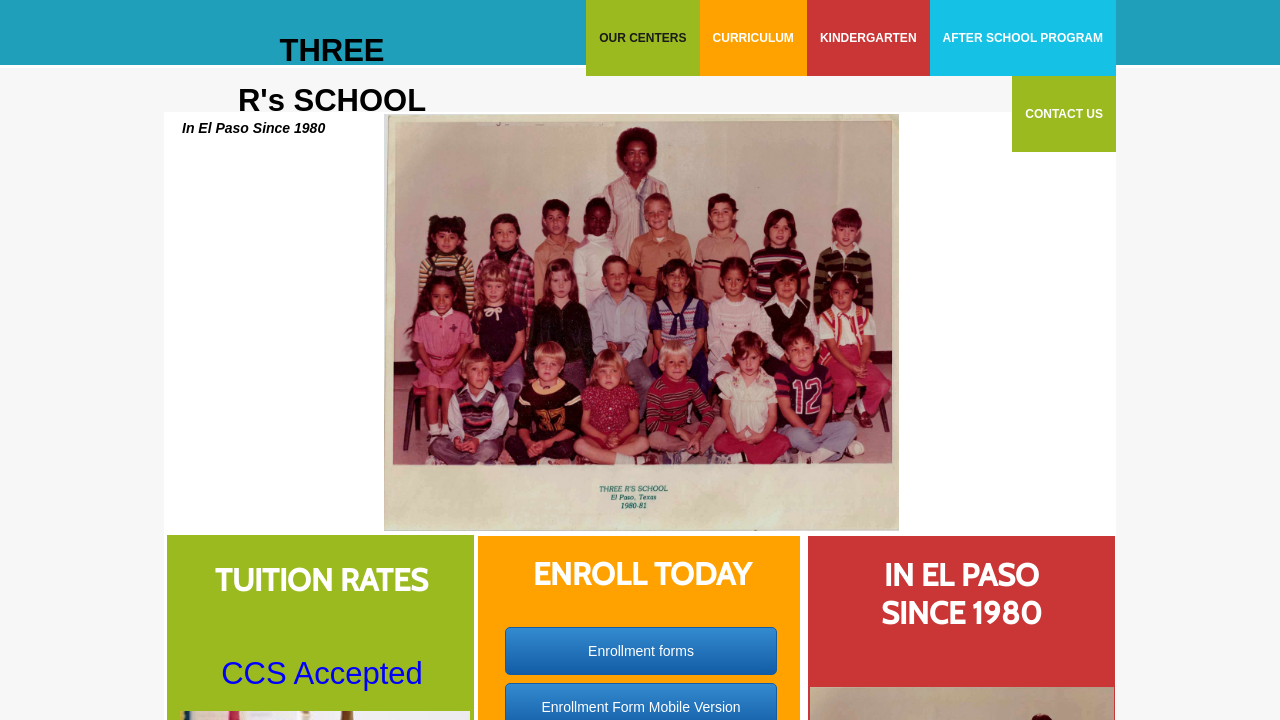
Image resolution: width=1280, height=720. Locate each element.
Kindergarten (868, 38)
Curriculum (753, 38)
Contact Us (1064, 114)
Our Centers (642, 38)
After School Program (1023, 38)
